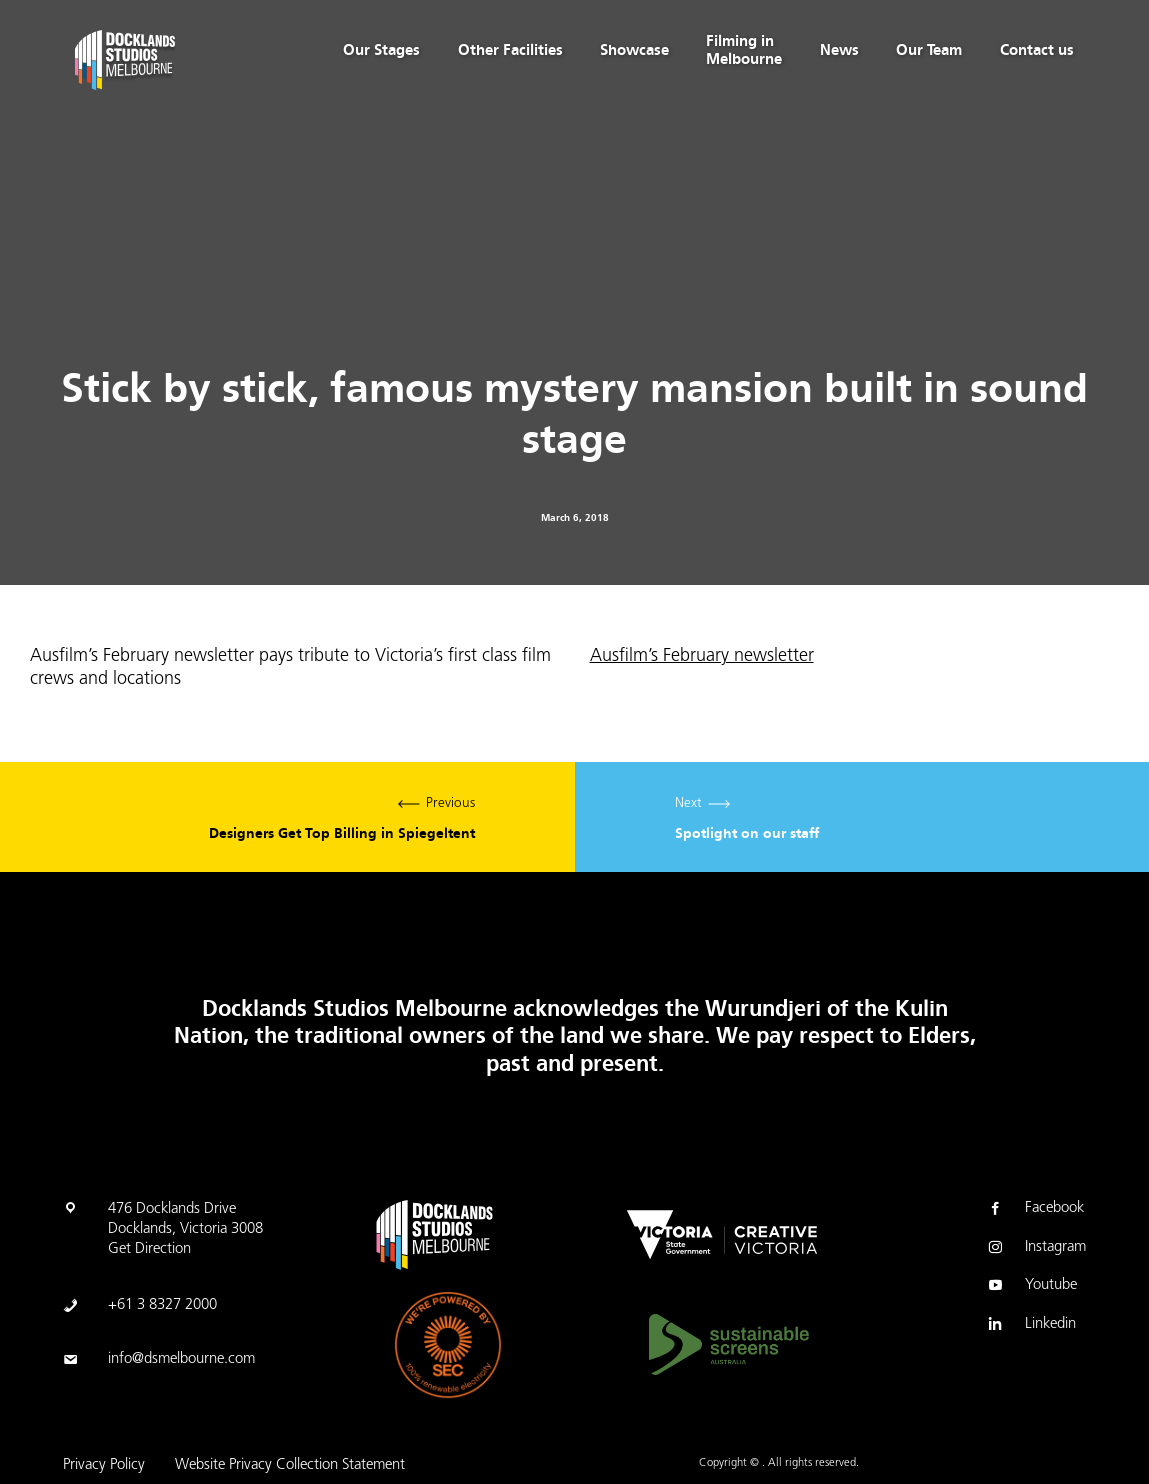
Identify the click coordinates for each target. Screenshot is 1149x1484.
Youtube (1031, 1287)
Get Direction (149, 1249)
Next (862, 817)
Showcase (634, 50)
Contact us (1037, 50)
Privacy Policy (104, 1465)
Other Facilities (510, 50)
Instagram (1035, 1249)
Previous (287, 817)
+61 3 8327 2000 (162, 1305)
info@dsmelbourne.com (181, 1359)
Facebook (1034, 1210)
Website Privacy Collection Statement (290, 1465)
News (839, 50)
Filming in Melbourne (744, 50)
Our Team (929, 50)
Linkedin (1030, 1326)
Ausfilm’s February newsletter (702, 656)
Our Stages (381, 50)
